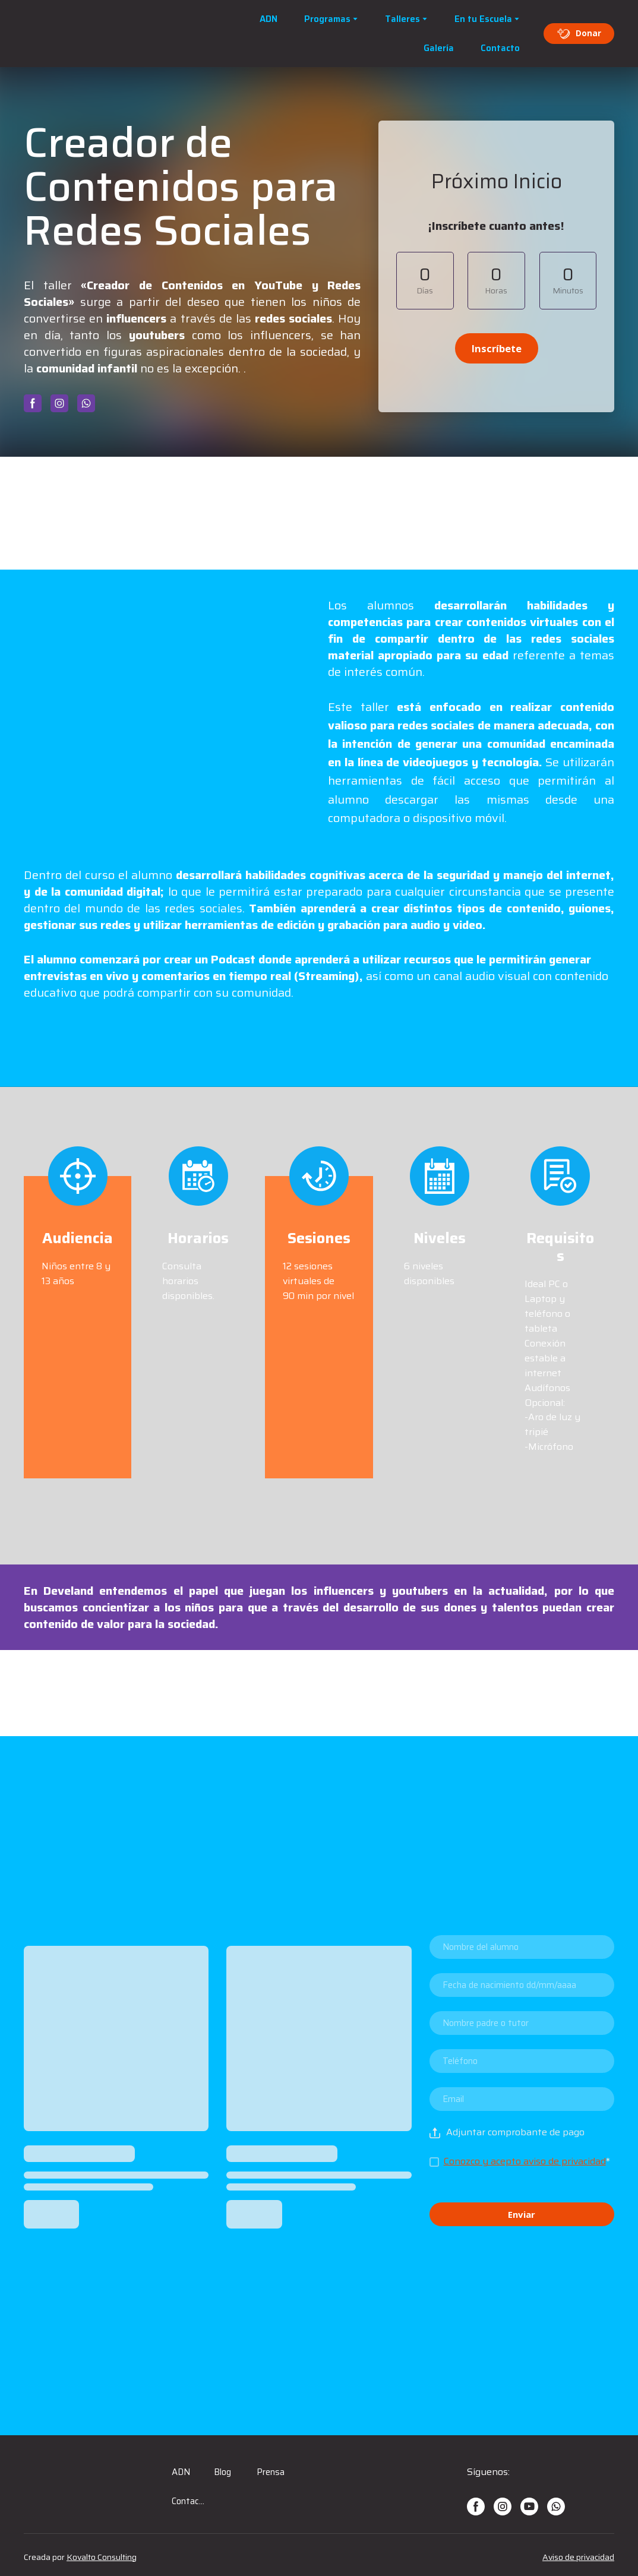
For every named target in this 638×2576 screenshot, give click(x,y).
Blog (222, 2472)
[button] (579, 33)
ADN (268, 19)
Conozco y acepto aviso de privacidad (525, 2161)
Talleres (402, 19)
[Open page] (95, 34)
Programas (327, 19)
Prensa (271, 2472)
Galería (439, 48)
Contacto (500, 48)
